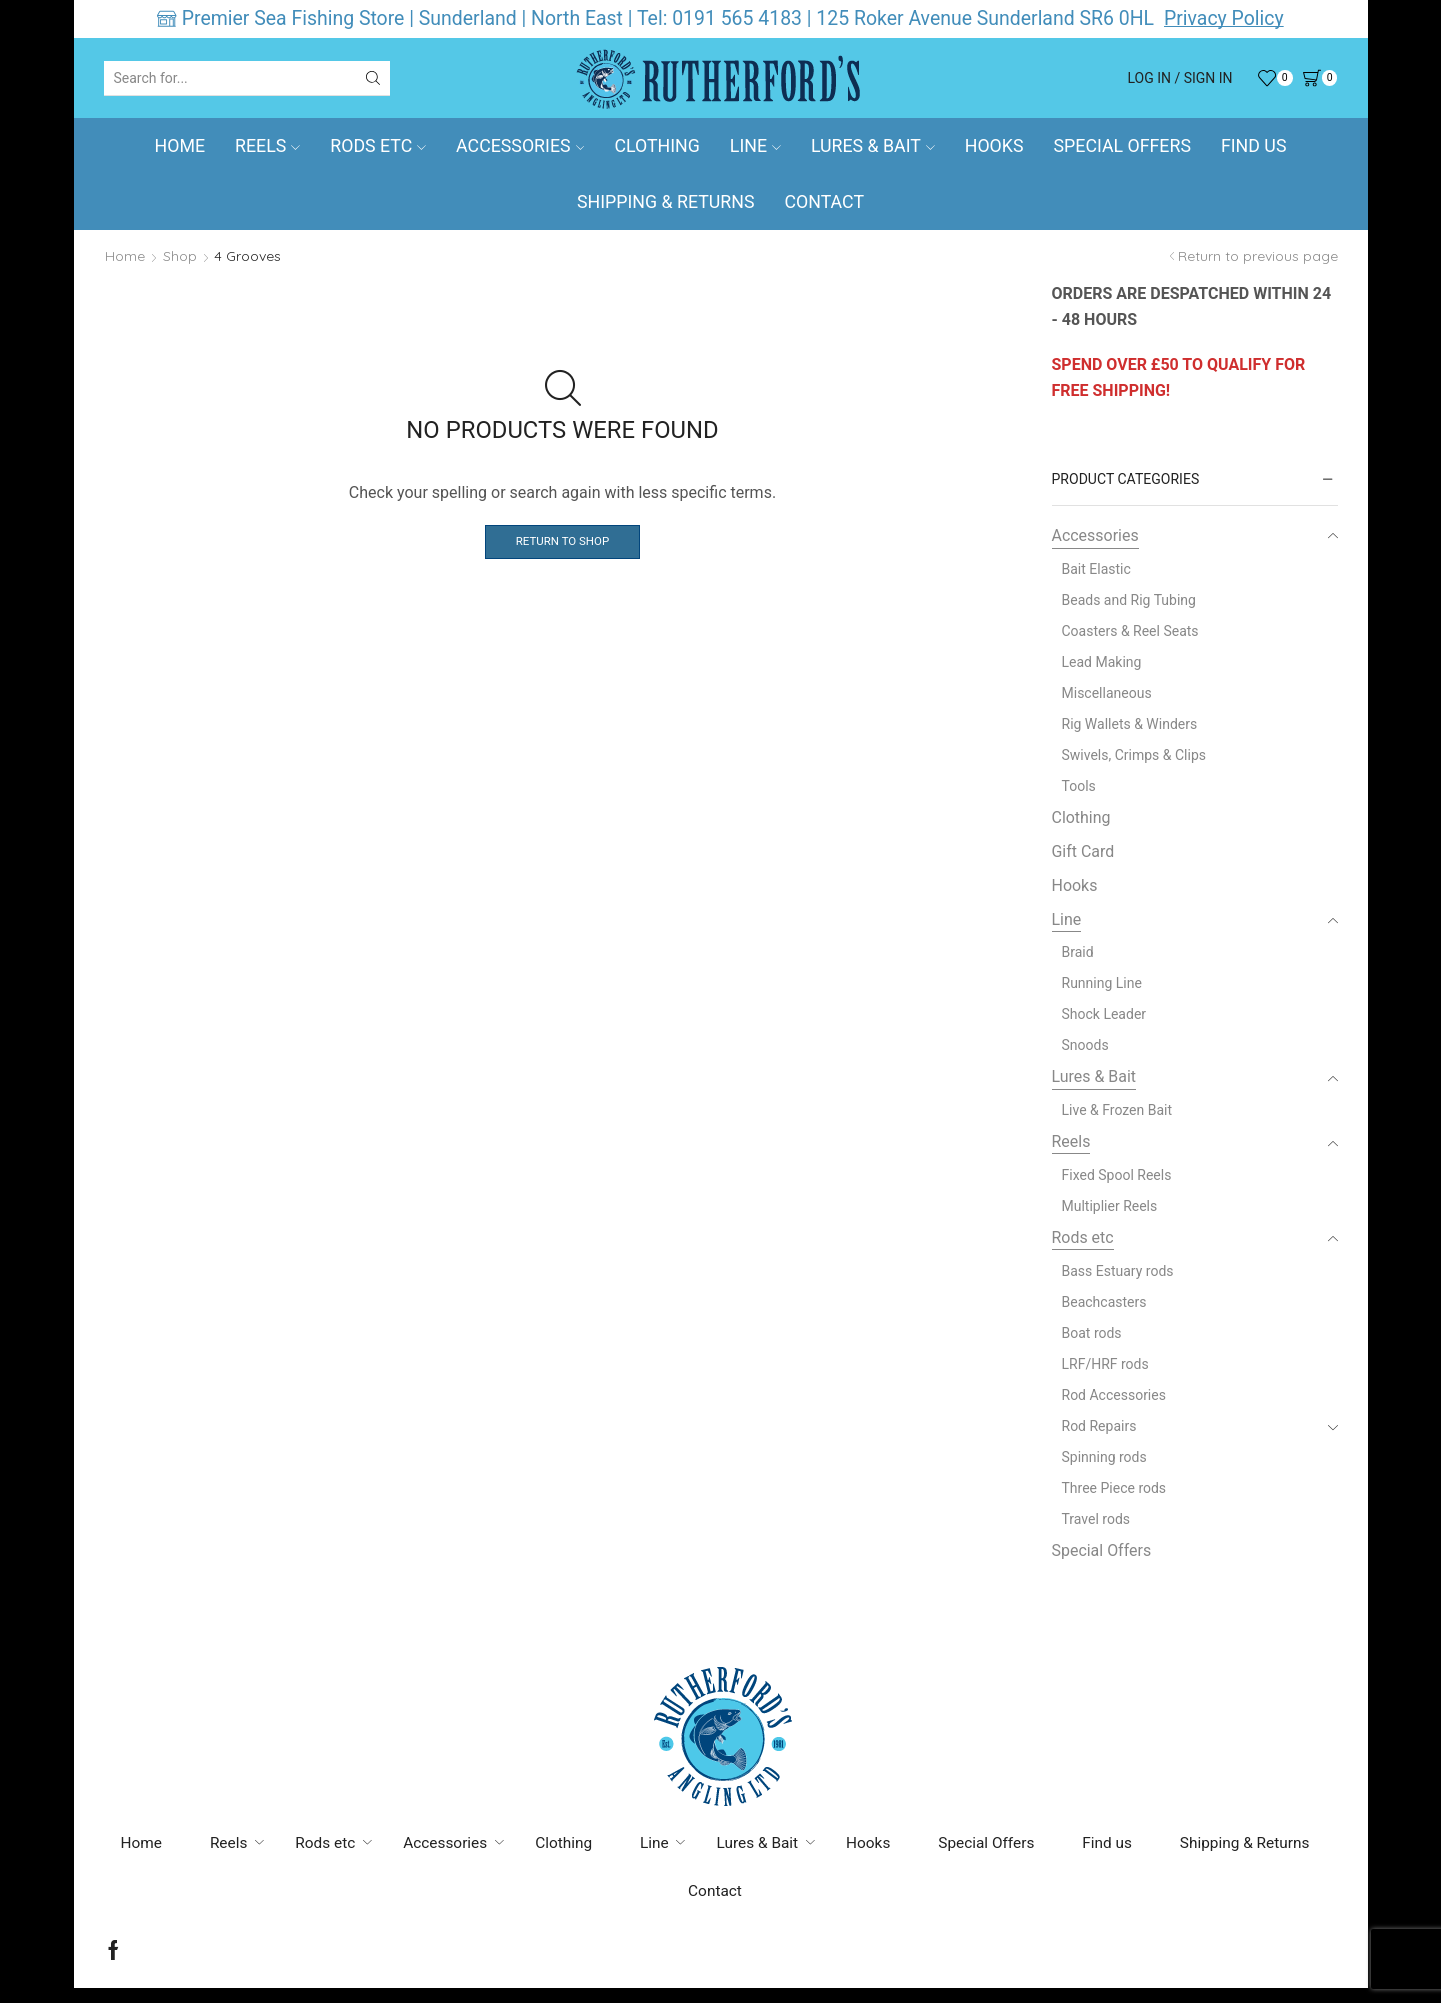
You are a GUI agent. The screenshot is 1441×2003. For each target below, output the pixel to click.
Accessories (520, 146)
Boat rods (1092, 1333)
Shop (180, 256)
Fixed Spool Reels (1117, 1175)
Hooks (994, 146)
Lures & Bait (873, 146)
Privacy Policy (1224, 18)
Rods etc (378, 146)
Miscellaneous (1107, 693)
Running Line (1102, 983)
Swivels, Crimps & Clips (1134, 755)
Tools (1079, 786)
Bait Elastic (1096, 569)
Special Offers (1122, 146)
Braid (1078, 952)
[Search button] (373, 78)
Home (180, 146)
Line (755, 146)
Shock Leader (1104, 1014)
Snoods (1085, 1045)
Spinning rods (1104, 1457)
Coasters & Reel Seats (1130, 631)
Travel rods (1096, 1519)
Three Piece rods (1114, 1488)
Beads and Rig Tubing (1129, 600)
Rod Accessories (1114, 1395)
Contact (824, 202)
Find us (1253, 146)
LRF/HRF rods (1105, 1364)
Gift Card (1083, 851)
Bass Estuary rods (1118, 1271)
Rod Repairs (1099, 1426)
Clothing (656, 146)
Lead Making (1102, 662)
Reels (267, 146)
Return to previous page (1258, 256)
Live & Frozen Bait (1117, 1110)
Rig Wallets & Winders (1130, 724)
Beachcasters (1104, 1302)
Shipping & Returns (665, 202)
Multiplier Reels (1110, 1206)
